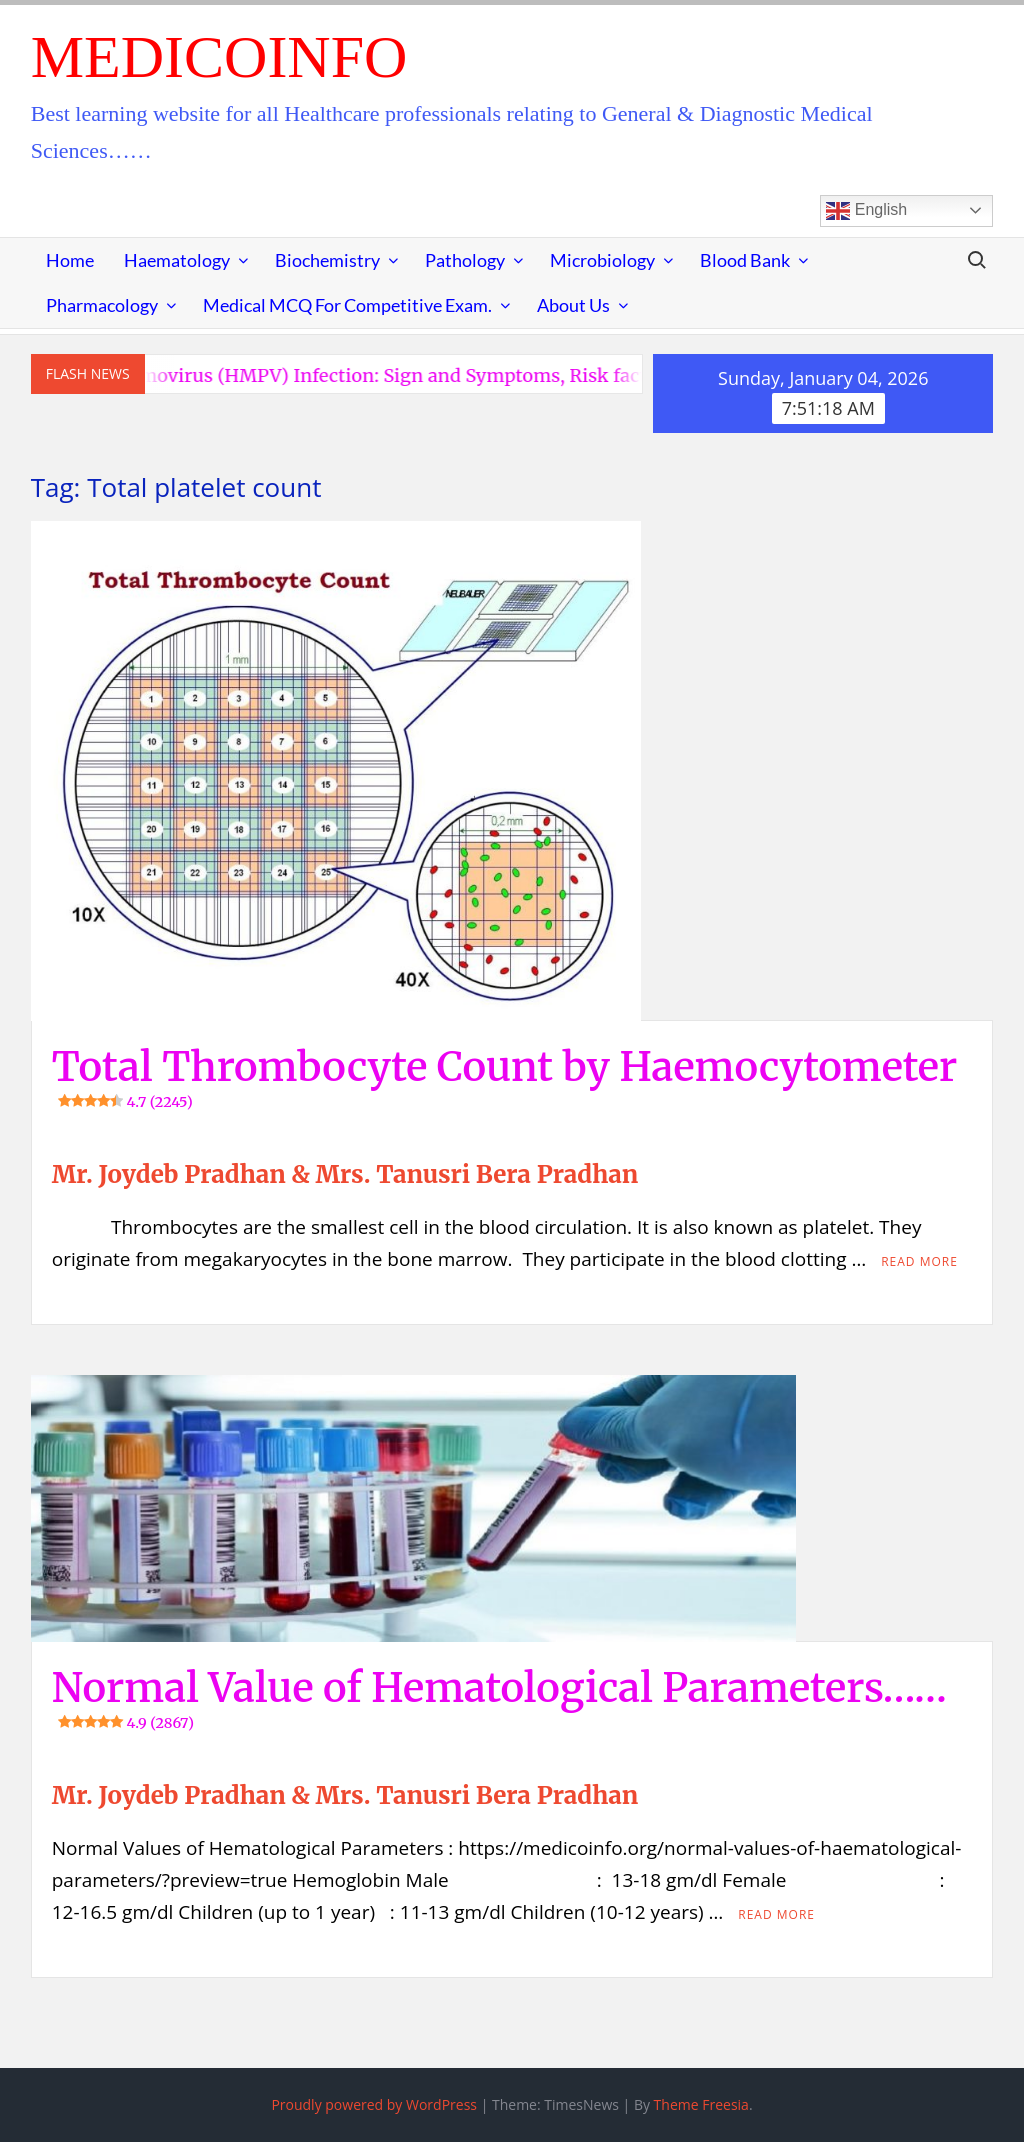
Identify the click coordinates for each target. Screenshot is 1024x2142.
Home (70, 260)
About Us (573, 305)
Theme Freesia (701, 2104)
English (866, 211)
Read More (919, 1261)
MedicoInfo (219, 57)
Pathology (465, 260)
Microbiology (602, 260)
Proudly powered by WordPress (374, 2104)
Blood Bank (745, 260)
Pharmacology (102, 305)
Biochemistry (327, 260)
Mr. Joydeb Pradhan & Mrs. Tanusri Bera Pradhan (345, 1174)
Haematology (177, 260)
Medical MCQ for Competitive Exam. (347, 305)
